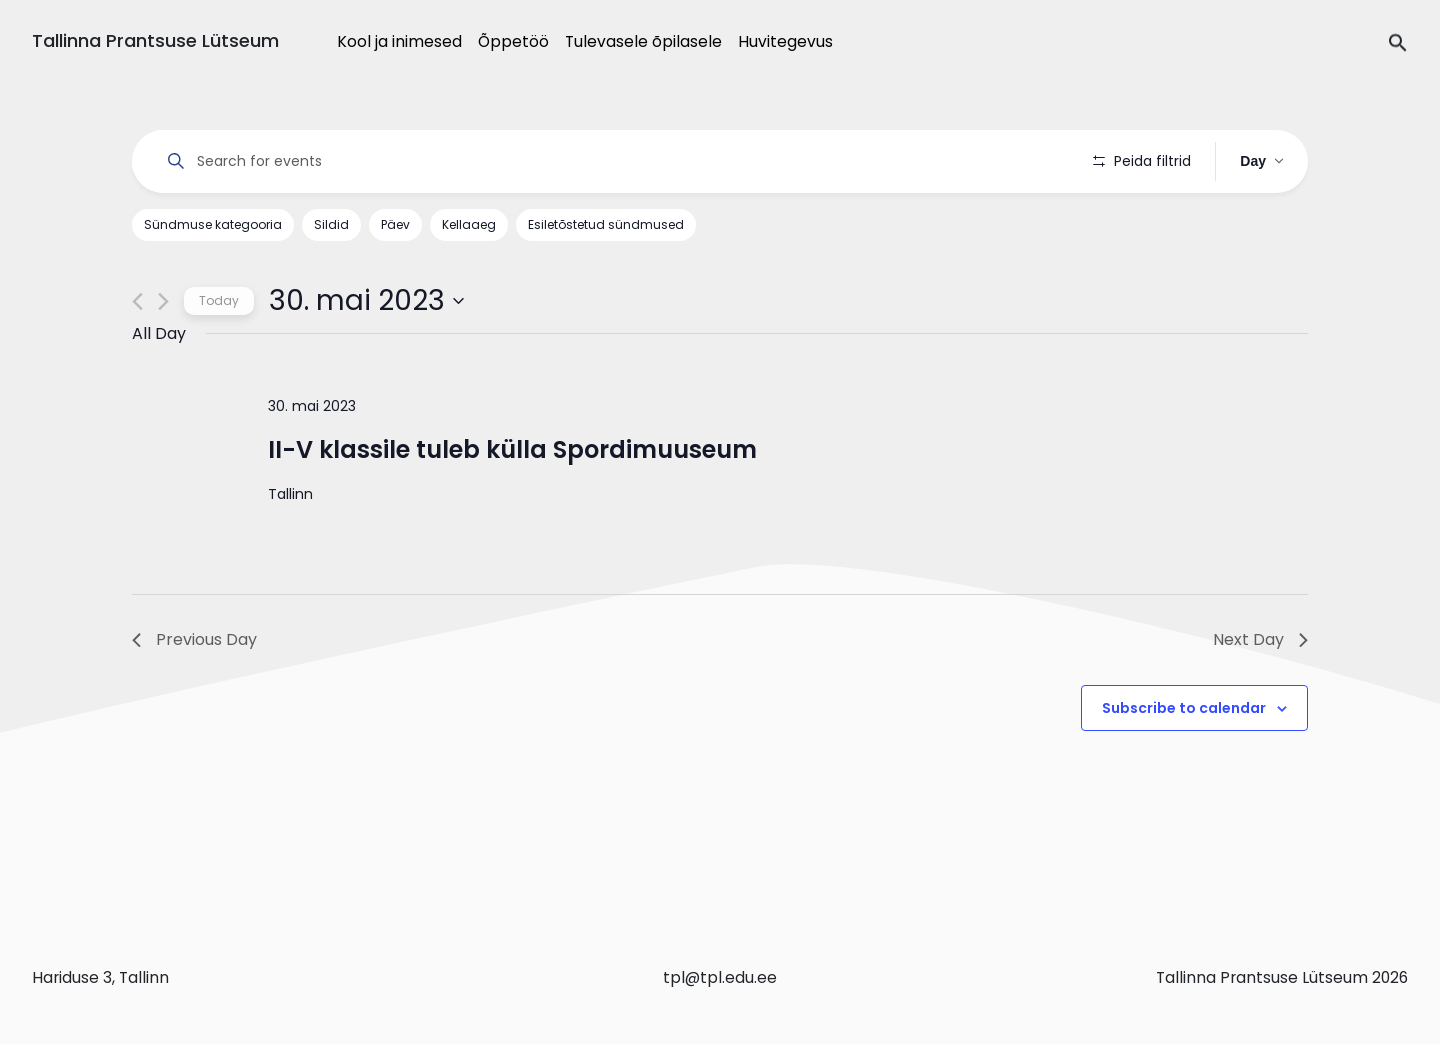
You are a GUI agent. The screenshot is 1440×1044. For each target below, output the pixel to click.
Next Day (1260, 639)
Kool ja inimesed (399, 41)
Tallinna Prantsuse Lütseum (155, 40)
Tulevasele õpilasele (643, 41)
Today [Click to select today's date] (219, 300)
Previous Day (194, 639)
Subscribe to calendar (1184, 708)
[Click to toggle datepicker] (366, 301)
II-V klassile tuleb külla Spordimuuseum (512, 449)
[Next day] (163, 301)
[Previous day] (137, 301)
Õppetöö (513, 41)
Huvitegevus (785, 41)
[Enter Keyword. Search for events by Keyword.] (612, 161)
